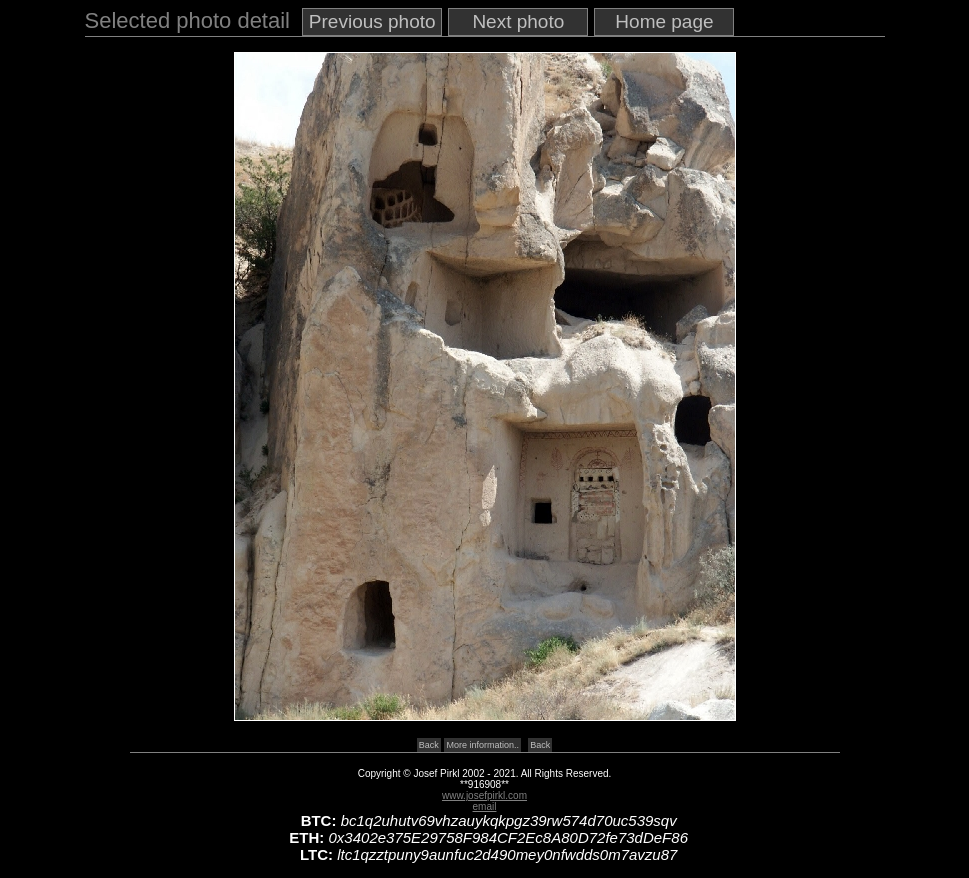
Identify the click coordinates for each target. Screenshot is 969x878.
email (485, 806)
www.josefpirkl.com (484, 795)
